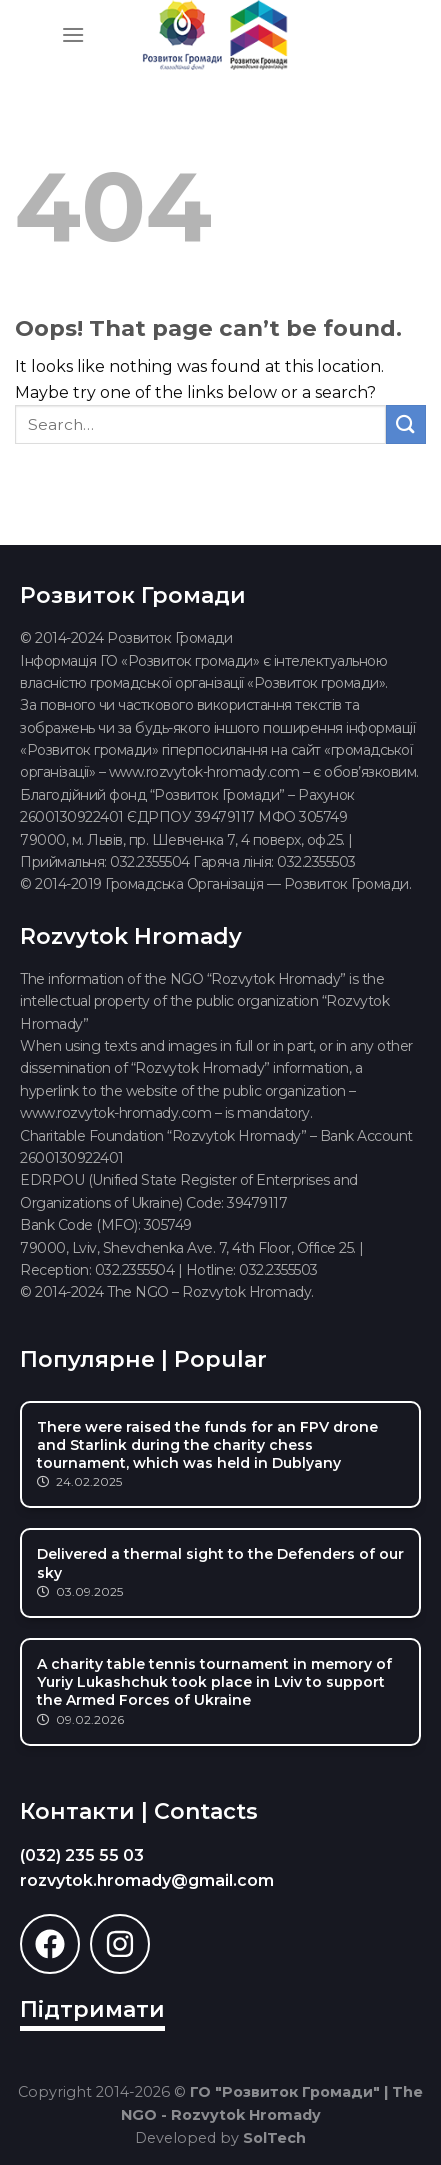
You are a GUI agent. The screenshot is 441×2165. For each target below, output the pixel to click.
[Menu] (73, 34)
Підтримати (92, 2009)
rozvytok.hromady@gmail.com (147, 1880)
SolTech (274, 2138)
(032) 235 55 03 (82, 1855)
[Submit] (406, 424)
